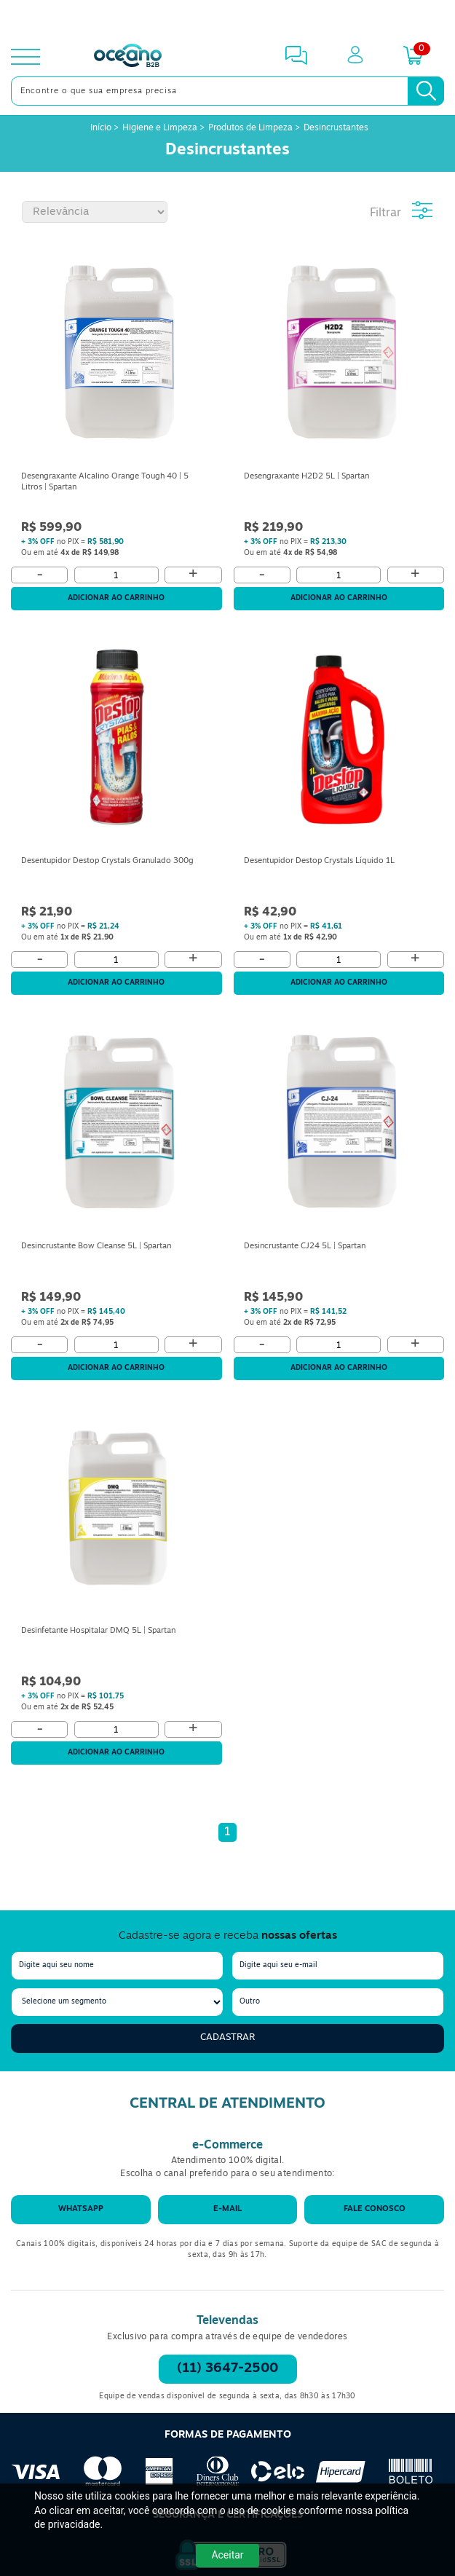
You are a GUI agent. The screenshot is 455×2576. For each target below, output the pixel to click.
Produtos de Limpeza (250, 128)
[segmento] (117, 2002)
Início (102, 128)
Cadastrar (227, 2037)
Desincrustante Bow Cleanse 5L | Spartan (96, 1246)
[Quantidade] (116, 575)
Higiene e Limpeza (159, 128)
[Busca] (426, 91)
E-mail (227, 2209)
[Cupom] (227, 17)
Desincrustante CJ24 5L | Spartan (304, 1246)
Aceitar (227, 2555)
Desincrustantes (336, 128)
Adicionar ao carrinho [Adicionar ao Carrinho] (116, 598)
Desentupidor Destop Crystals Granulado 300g (107, 861)
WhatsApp (80, 2209)
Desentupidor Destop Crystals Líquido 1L (319, 861)
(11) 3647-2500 (227, 2369)
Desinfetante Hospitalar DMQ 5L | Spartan (98, 1631)
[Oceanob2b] (128, 57)
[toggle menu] (25, 56)
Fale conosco (374, 2209)
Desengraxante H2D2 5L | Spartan (306, 477)
